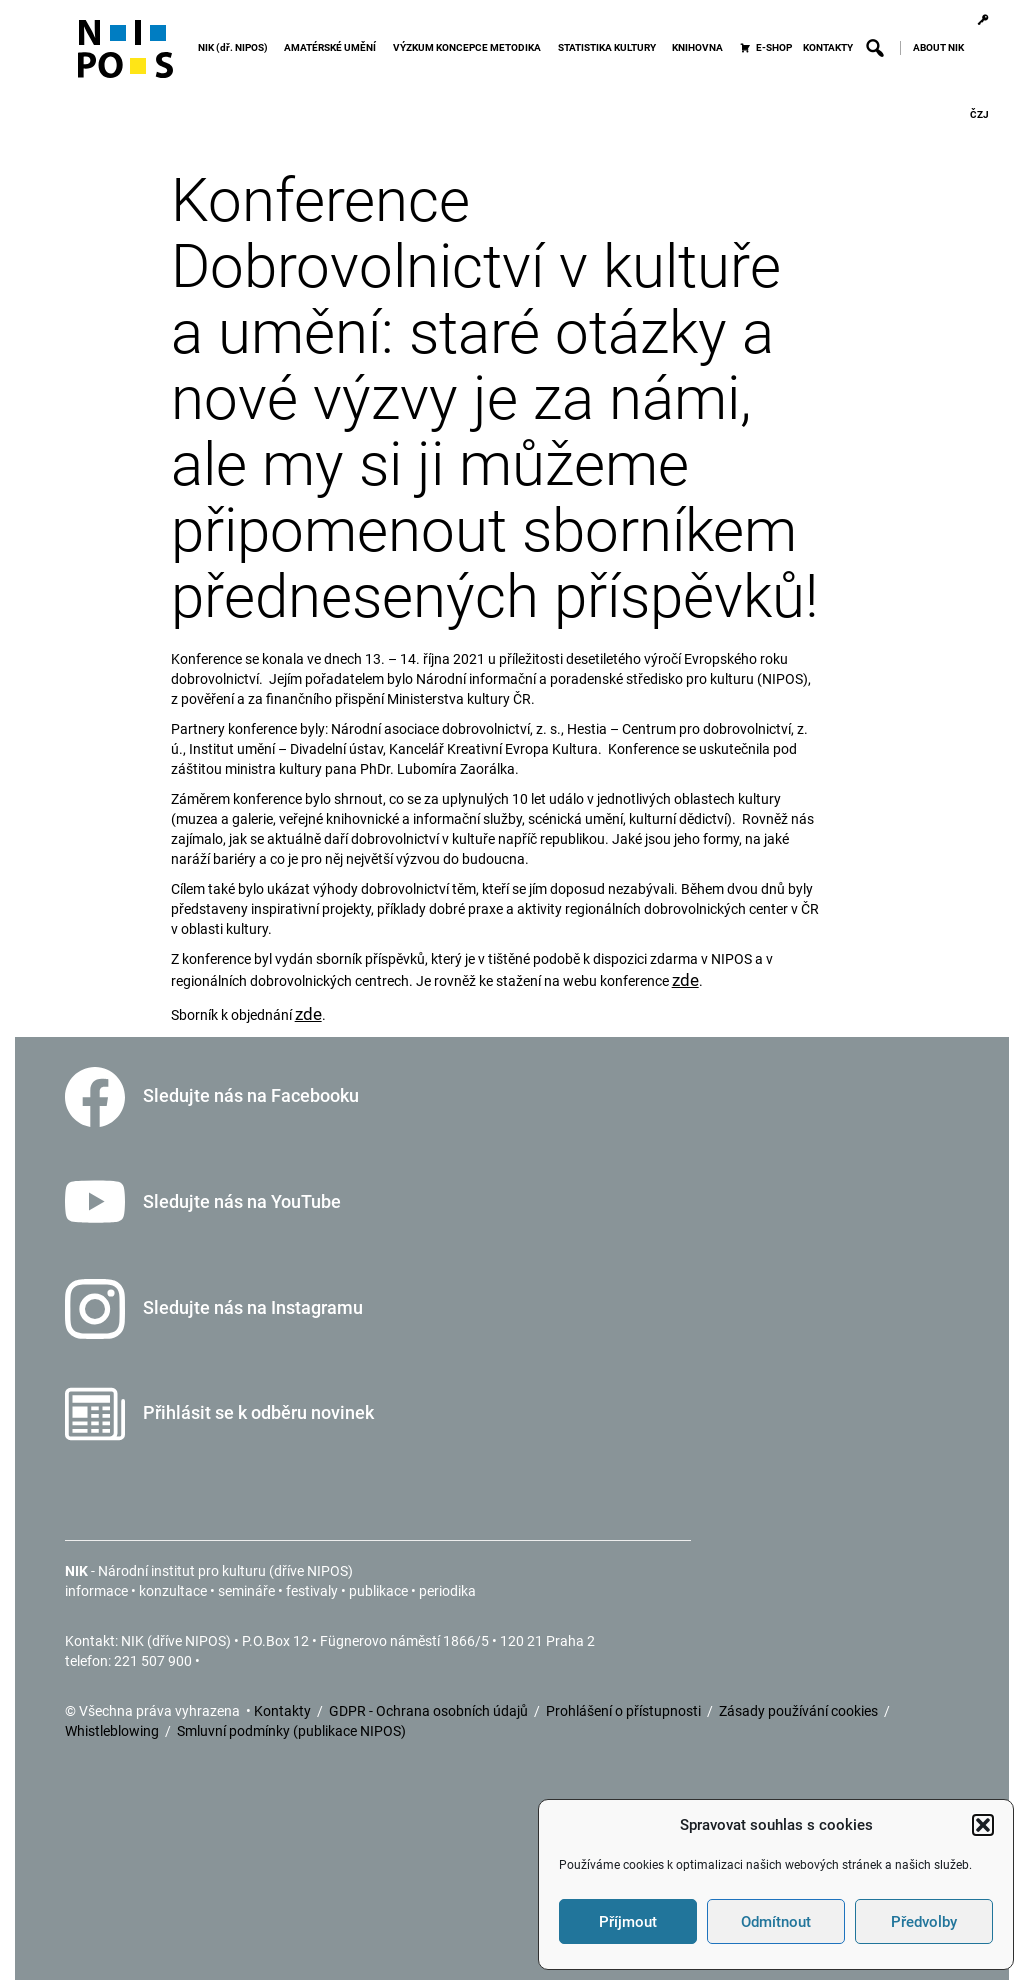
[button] (983, 1825)
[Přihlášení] (982, 20)
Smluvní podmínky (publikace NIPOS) (291, 1731)
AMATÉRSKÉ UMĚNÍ (333, 47)
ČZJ (979, 114)
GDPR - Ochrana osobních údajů (430, 1711)
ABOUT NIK (938, 47)
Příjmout (628, 1922)
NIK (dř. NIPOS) (236, 47)
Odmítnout (776, 1922)
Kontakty (284, 1711)
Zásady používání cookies (800, 1711)
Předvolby (924, 1922)
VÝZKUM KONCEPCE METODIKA (470, 47)
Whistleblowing (113, 1731)
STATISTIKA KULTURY (610, 47)
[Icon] (125, 57)
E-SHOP (774, 47)
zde (685, 980)
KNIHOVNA (700, 47)
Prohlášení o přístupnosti (625, 1711)
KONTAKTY (828, 47)
